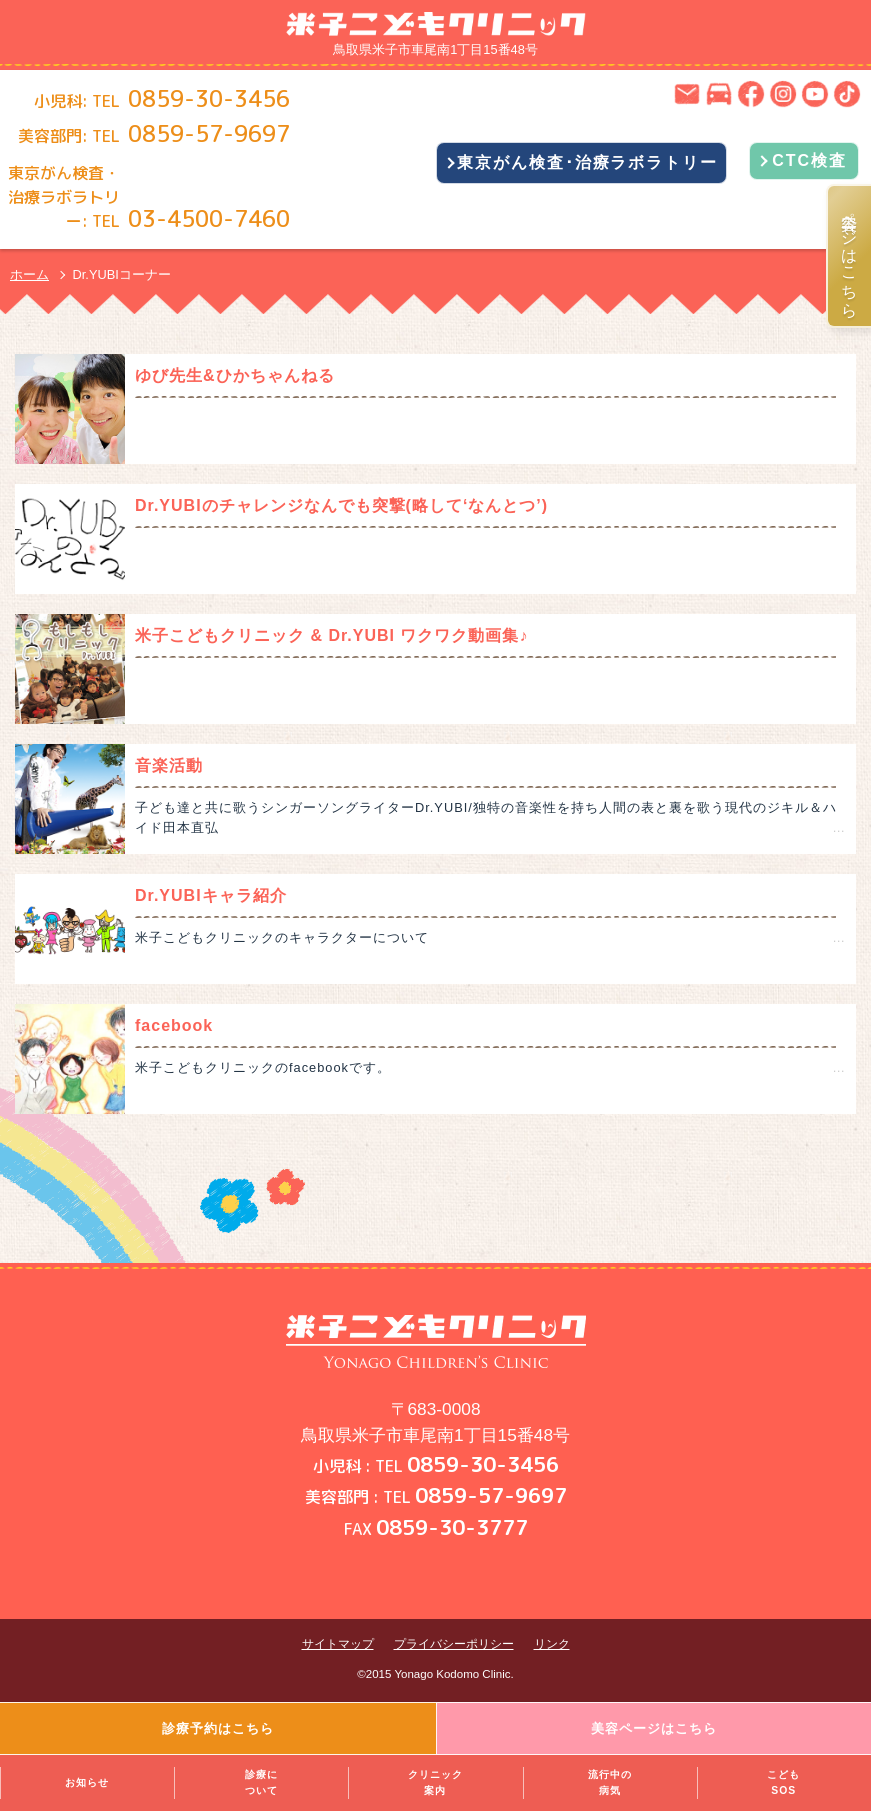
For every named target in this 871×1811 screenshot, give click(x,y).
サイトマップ (338, 1644)
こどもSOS (783, 1782)
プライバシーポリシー (454, 1644)
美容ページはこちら (850, 256)
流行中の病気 (610, 1782)
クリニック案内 (435, 1782)
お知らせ (87, 1782)
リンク (552, 1644)
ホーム (29, 274)
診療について (261, 1782)
